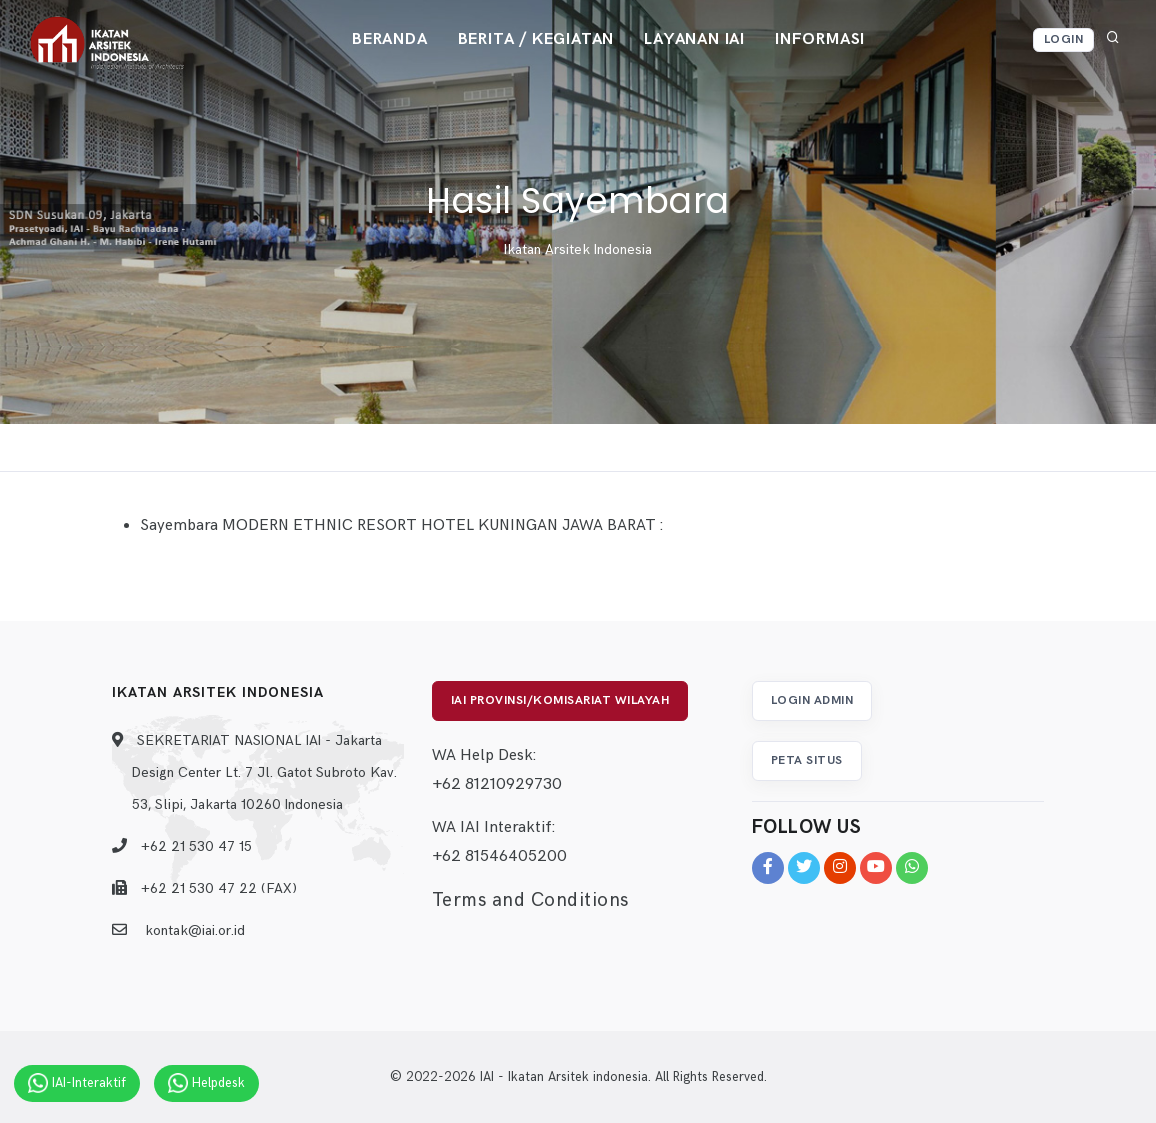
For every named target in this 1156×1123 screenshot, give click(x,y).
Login (1064, 39)
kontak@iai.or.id (195, 930)
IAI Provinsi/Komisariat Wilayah (560, 700)
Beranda (390, 39)
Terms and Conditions (530, 900)
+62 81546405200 (499, 856)
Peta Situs (807, 760)
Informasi (820, 39)
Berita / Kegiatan (536, 39)
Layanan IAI (694, 39)
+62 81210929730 (497, 784)
